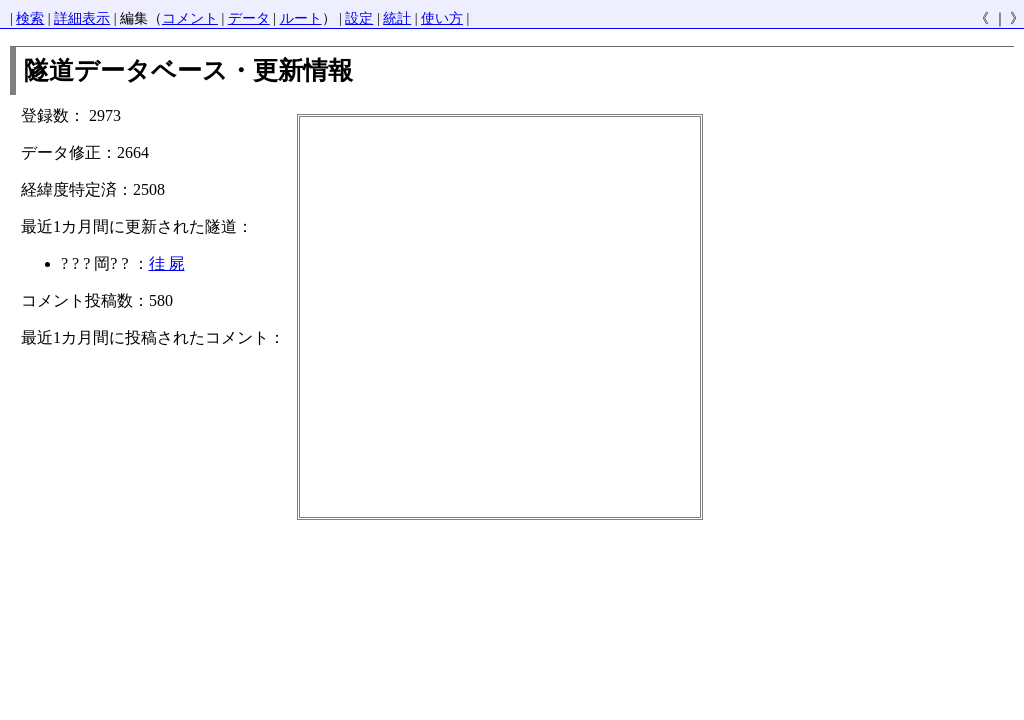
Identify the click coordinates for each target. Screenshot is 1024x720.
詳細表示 (82, 18)
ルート (301, 18)
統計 (397, 18)
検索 (30, 18)
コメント (190, 18)
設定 (359, 18)
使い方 (442, 18)
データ (249, 18)
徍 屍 (167, 263)
